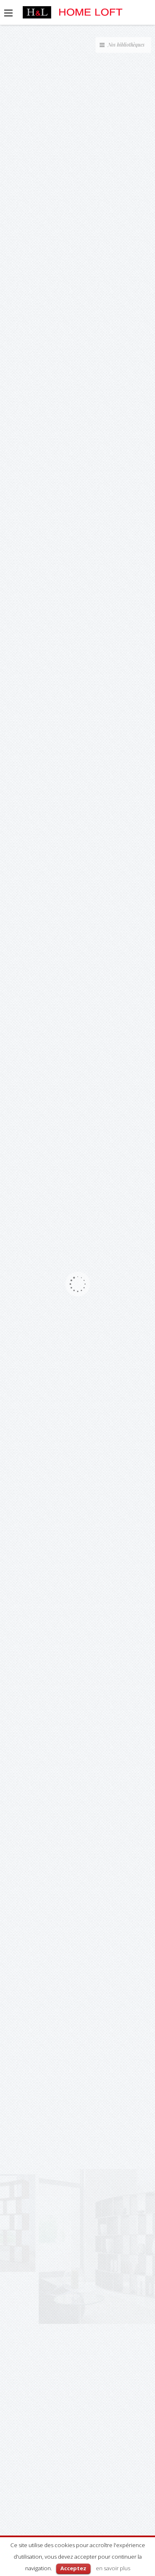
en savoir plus (113, 2568)
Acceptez (73, 2568)
